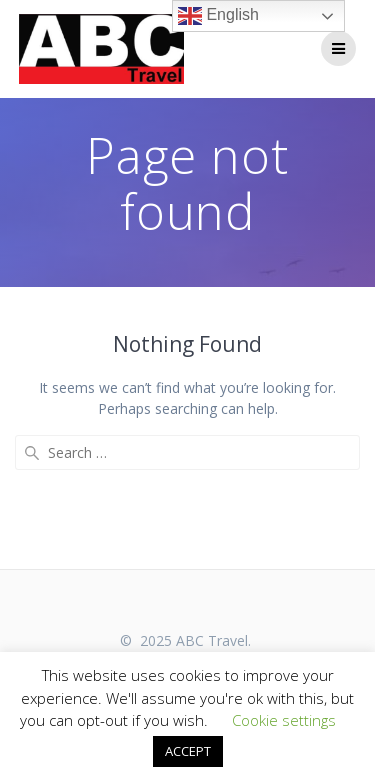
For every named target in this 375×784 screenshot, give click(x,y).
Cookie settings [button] (284, 720)
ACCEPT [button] (188, 751)
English (218, 16)
